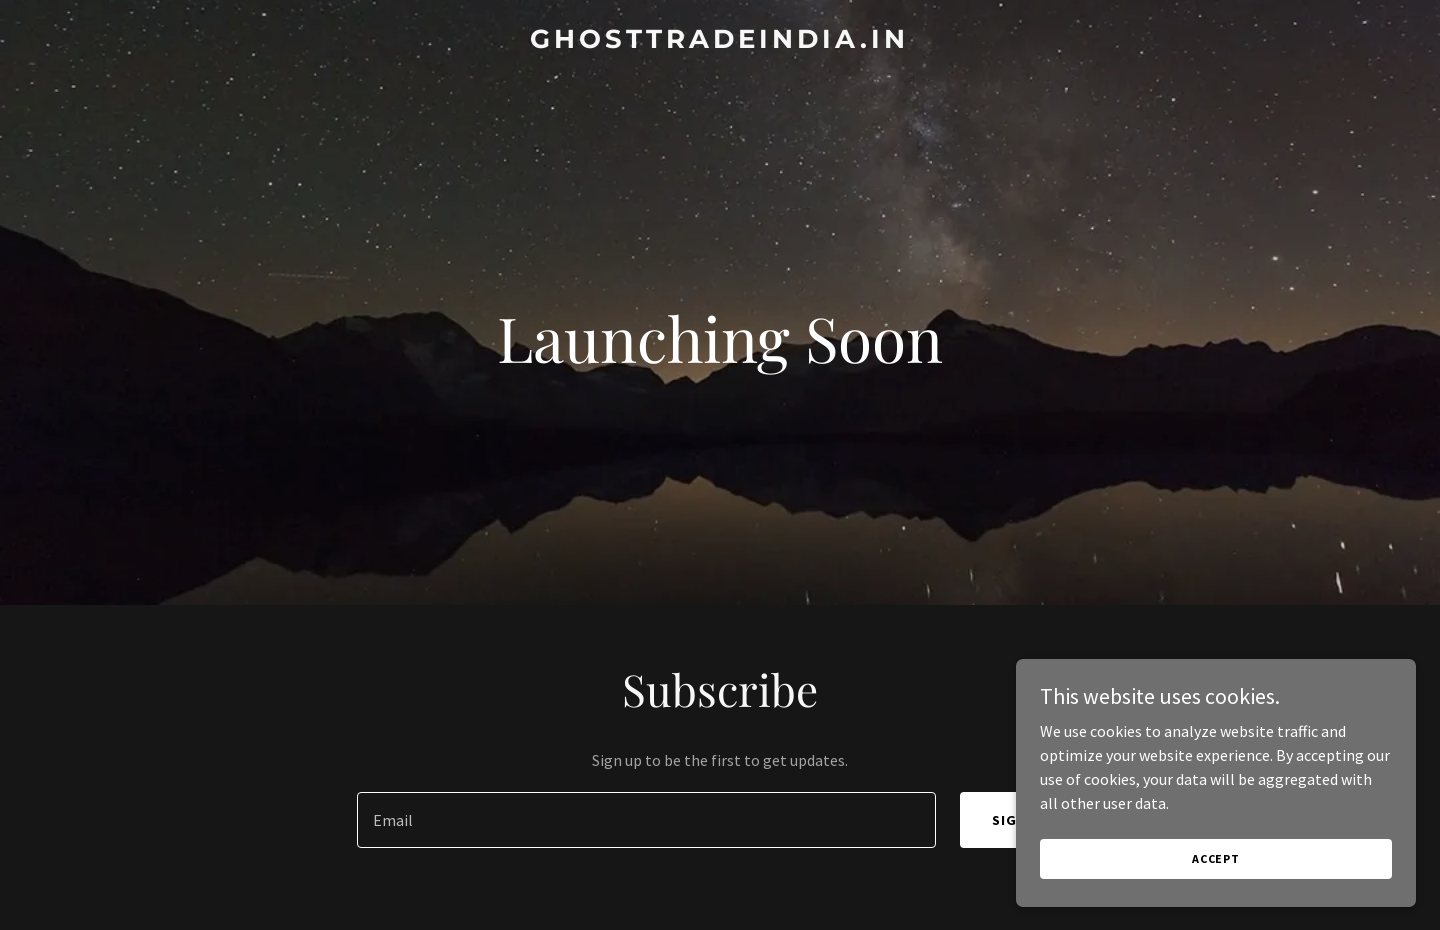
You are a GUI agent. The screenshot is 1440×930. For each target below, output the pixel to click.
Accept (1216, 858)
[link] (719, 42)
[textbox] (646, 820)
